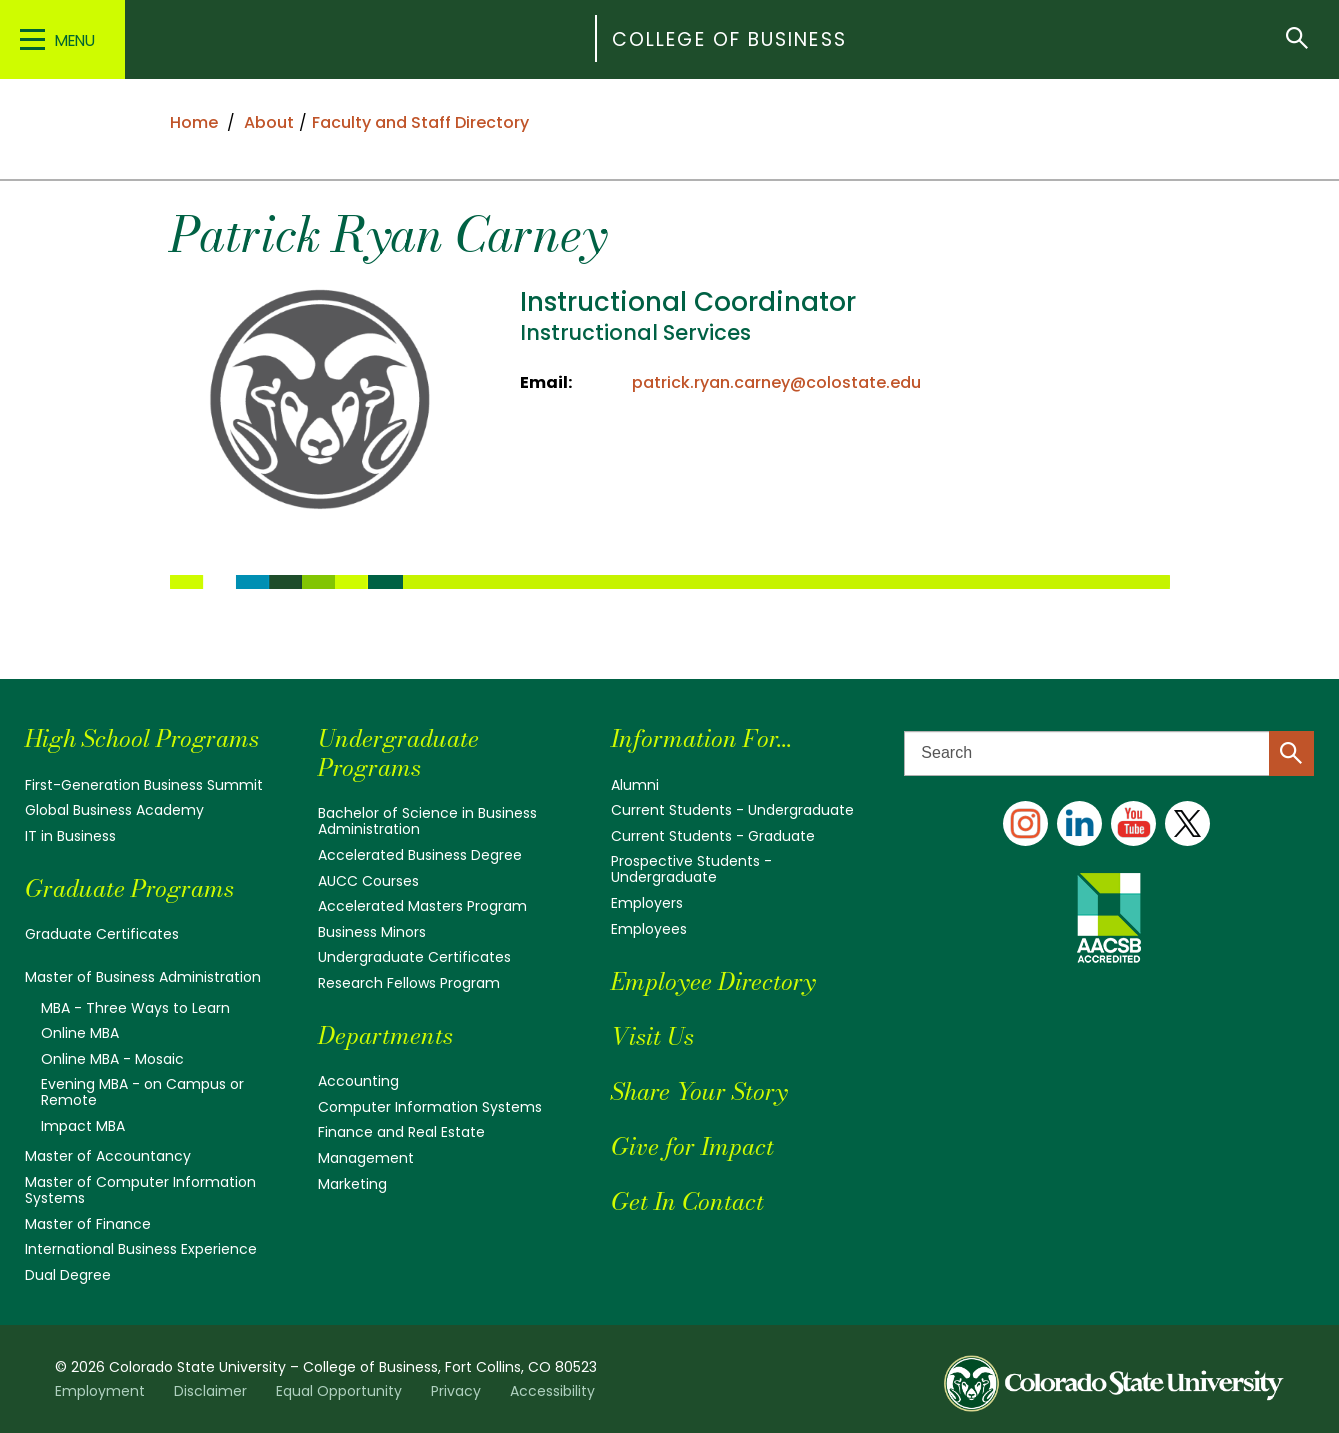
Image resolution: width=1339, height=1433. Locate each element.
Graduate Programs (129, 888)
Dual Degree (68, 1275)
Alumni (635, 785)
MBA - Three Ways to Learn (135, 1008)
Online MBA (80, 1033)
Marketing (352, 1184)
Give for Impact (692, 1146)
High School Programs (142, 738)
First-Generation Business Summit (144, 785)
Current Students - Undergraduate (732, 810)
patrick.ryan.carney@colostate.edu (776, 382)
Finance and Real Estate (401, 1132)
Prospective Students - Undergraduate (691, 869)
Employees (649, 929)
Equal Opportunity (339, 1391)
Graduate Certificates (102, 934)
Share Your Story (699, 1091)
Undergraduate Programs (398, 753)
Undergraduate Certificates (414, 957)
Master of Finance (88, 1224)
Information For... (701, 738)
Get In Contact (687, 1201)
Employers (647, 903)
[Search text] (1109, 753)
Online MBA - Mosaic (112, 1059)
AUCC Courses (368, 881)
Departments (385, 1035)
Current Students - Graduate (713, 836)
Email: (546, 382)
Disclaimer (210, 1391)
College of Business (729, 39)
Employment (100, 1391)
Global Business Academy (114, 810)
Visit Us (652, 1036)
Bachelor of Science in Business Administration (427, 821)
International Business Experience (141, 1249)
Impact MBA (83, 1126)
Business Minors (372, 932)
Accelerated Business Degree (420, 855)
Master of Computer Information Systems (140, 1190)
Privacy (456, 1391)
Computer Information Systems (430, 1107)
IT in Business (70, 836)
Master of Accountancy (108, 1156)
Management (366, 1158)
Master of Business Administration (143, 977)
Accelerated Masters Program (422, 906)
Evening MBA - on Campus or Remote (142, 1092)
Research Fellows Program (409, 983)
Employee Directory (713, 981)
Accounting (358, 1081)
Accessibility (552, 1391)
